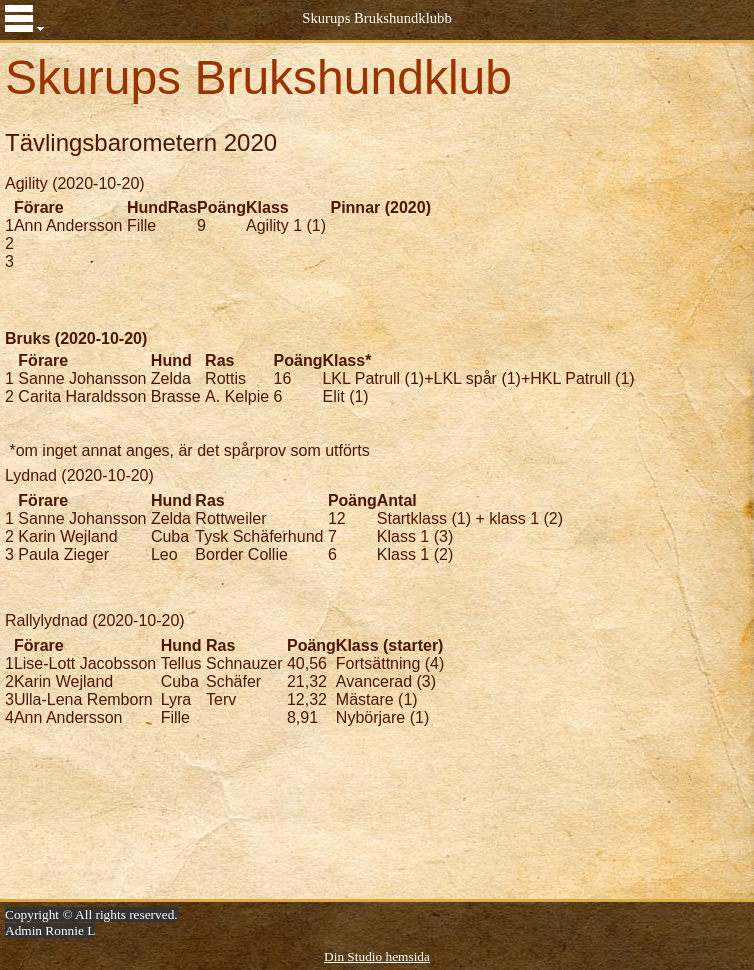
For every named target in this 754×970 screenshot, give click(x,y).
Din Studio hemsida (377, 956)
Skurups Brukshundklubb (376, 18)
